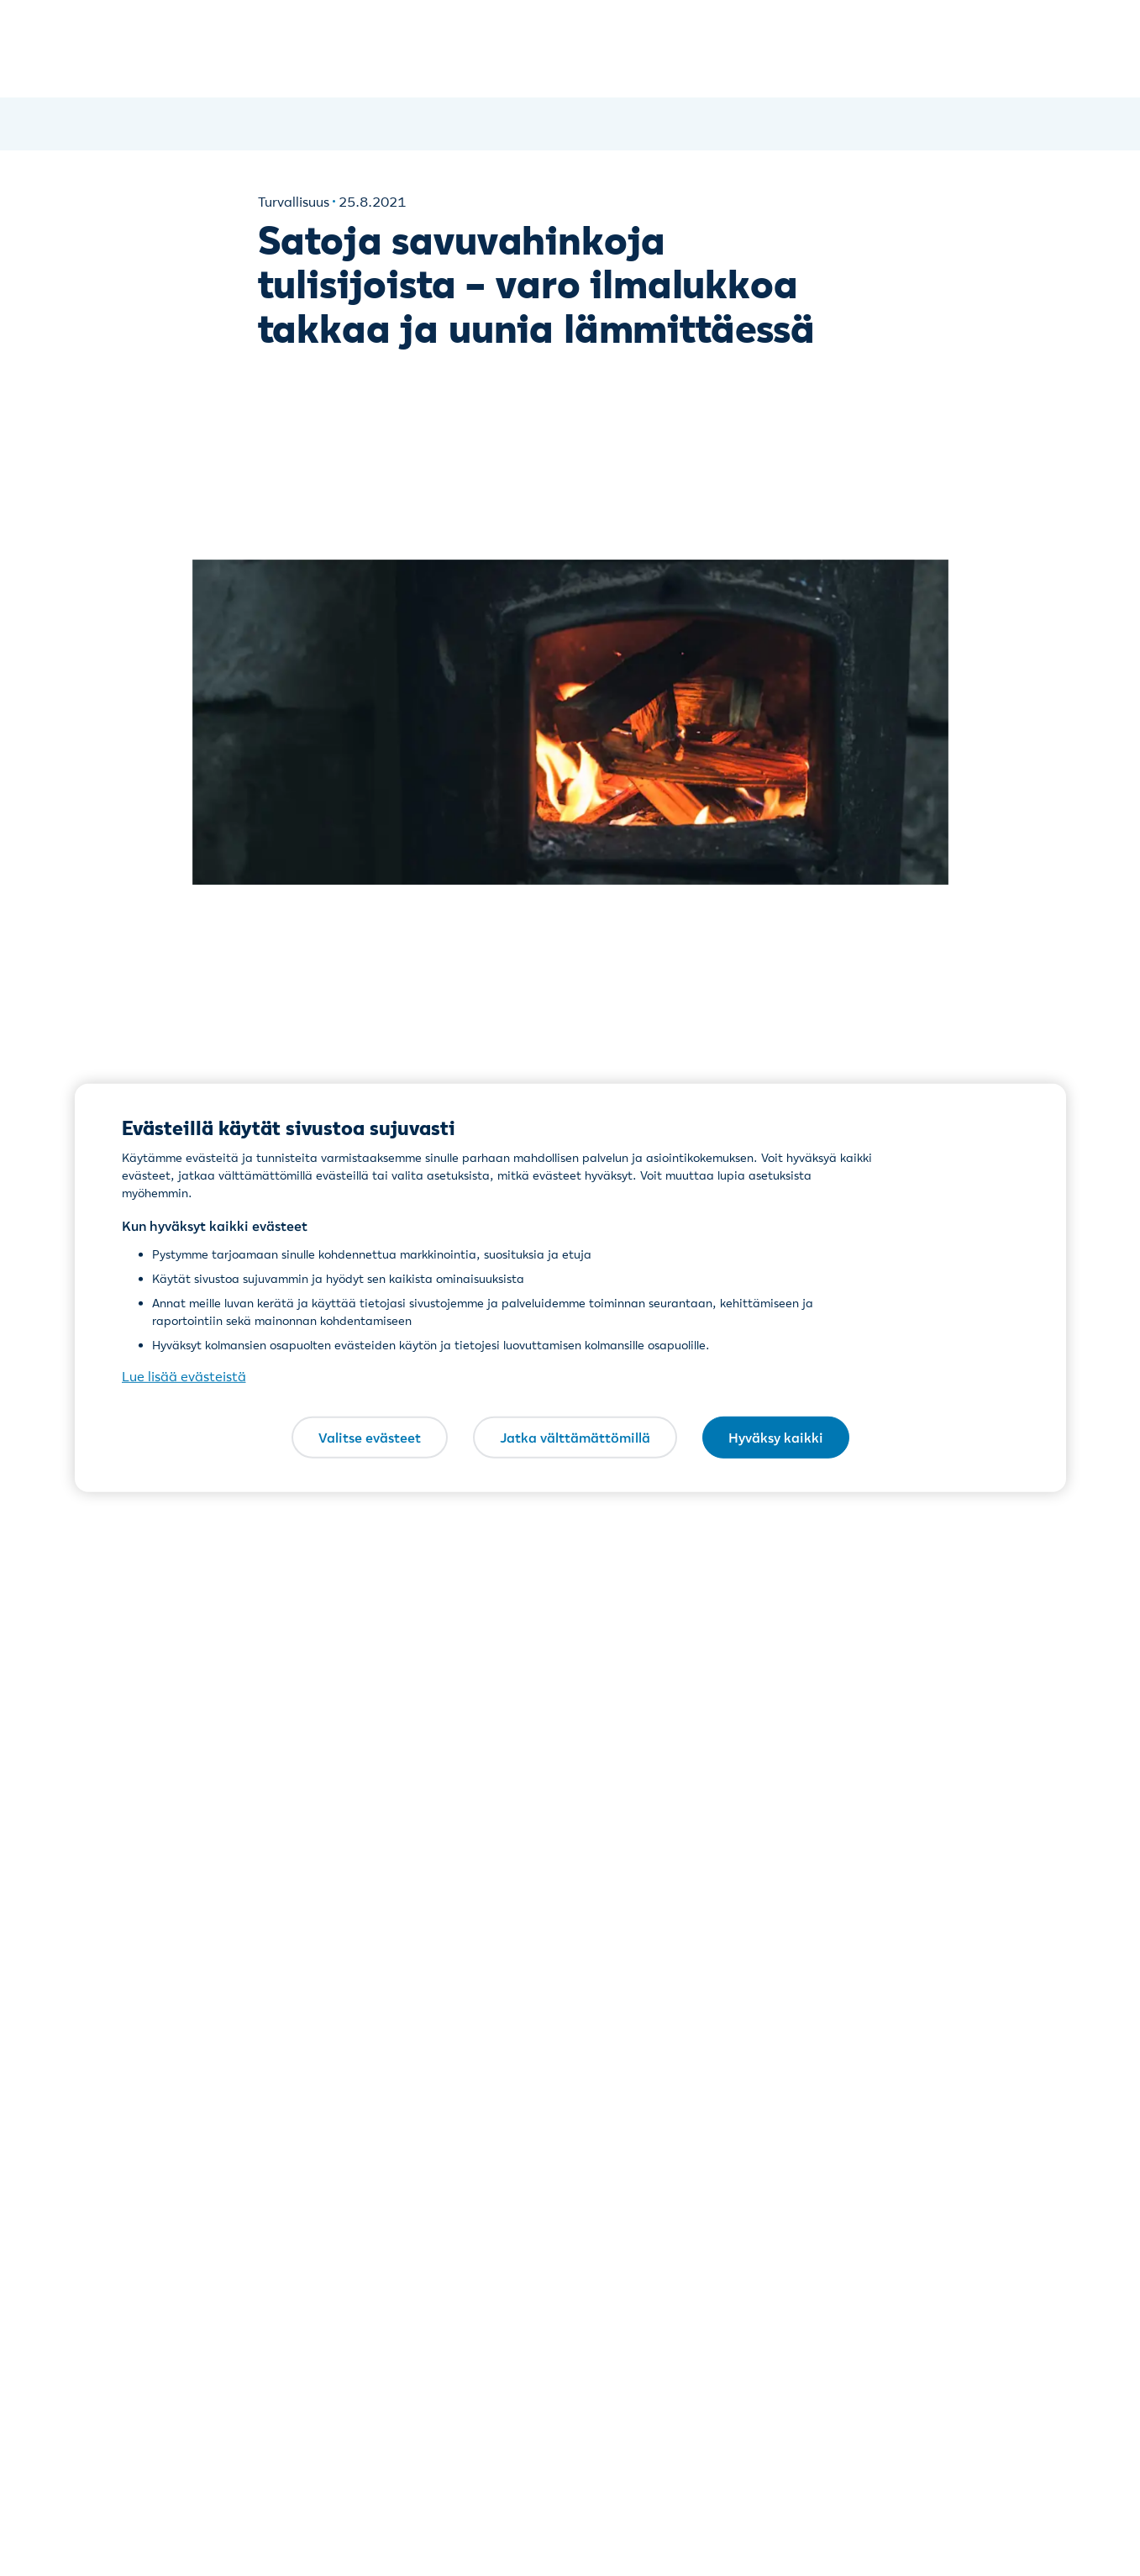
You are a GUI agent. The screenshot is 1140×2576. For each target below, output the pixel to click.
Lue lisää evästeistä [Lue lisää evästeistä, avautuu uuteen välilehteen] (184, 1376)
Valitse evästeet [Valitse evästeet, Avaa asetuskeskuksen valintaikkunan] (369, 1436)
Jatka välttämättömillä (575, 1436)
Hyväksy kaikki (775, 1436)
